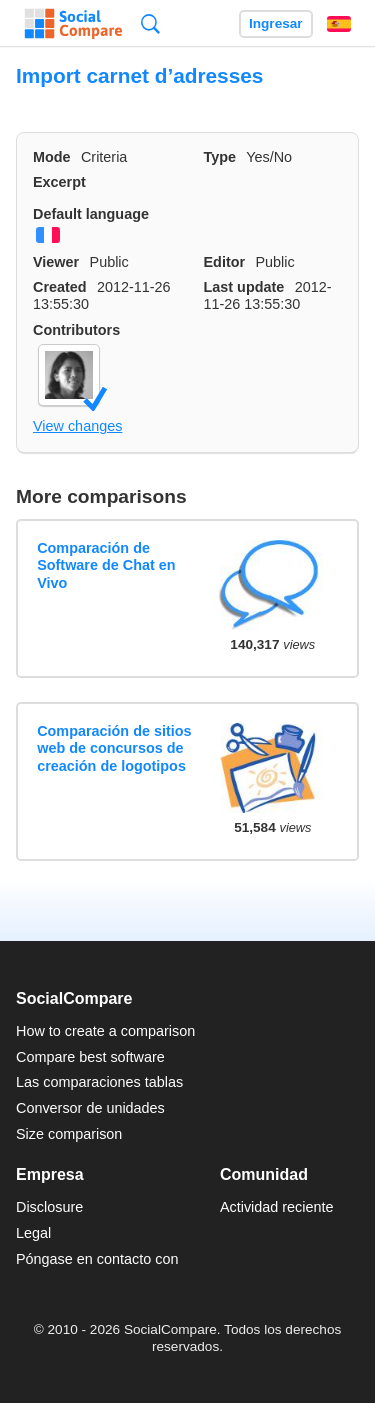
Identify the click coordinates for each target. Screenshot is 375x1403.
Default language (91, 214)
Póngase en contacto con (97, 1259)
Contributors (76, 330)
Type (220, 157)
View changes (77, 426)
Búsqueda (150, 23)
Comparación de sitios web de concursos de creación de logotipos (114, 748)
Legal (33, 1233)
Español (339, 24)
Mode (52, 157)
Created (60, 287)
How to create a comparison (105, 1031)
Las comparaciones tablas (99, 1082)
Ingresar (276, 23)
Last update (244, 287)
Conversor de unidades (90, 1108)
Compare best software (90, 1057)
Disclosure (49, 1207)
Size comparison (69, 1134)
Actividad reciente (277, 1207)
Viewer (56, 262)
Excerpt (59, 182)
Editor (225, 262)
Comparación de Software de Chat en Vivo (106, 565)
